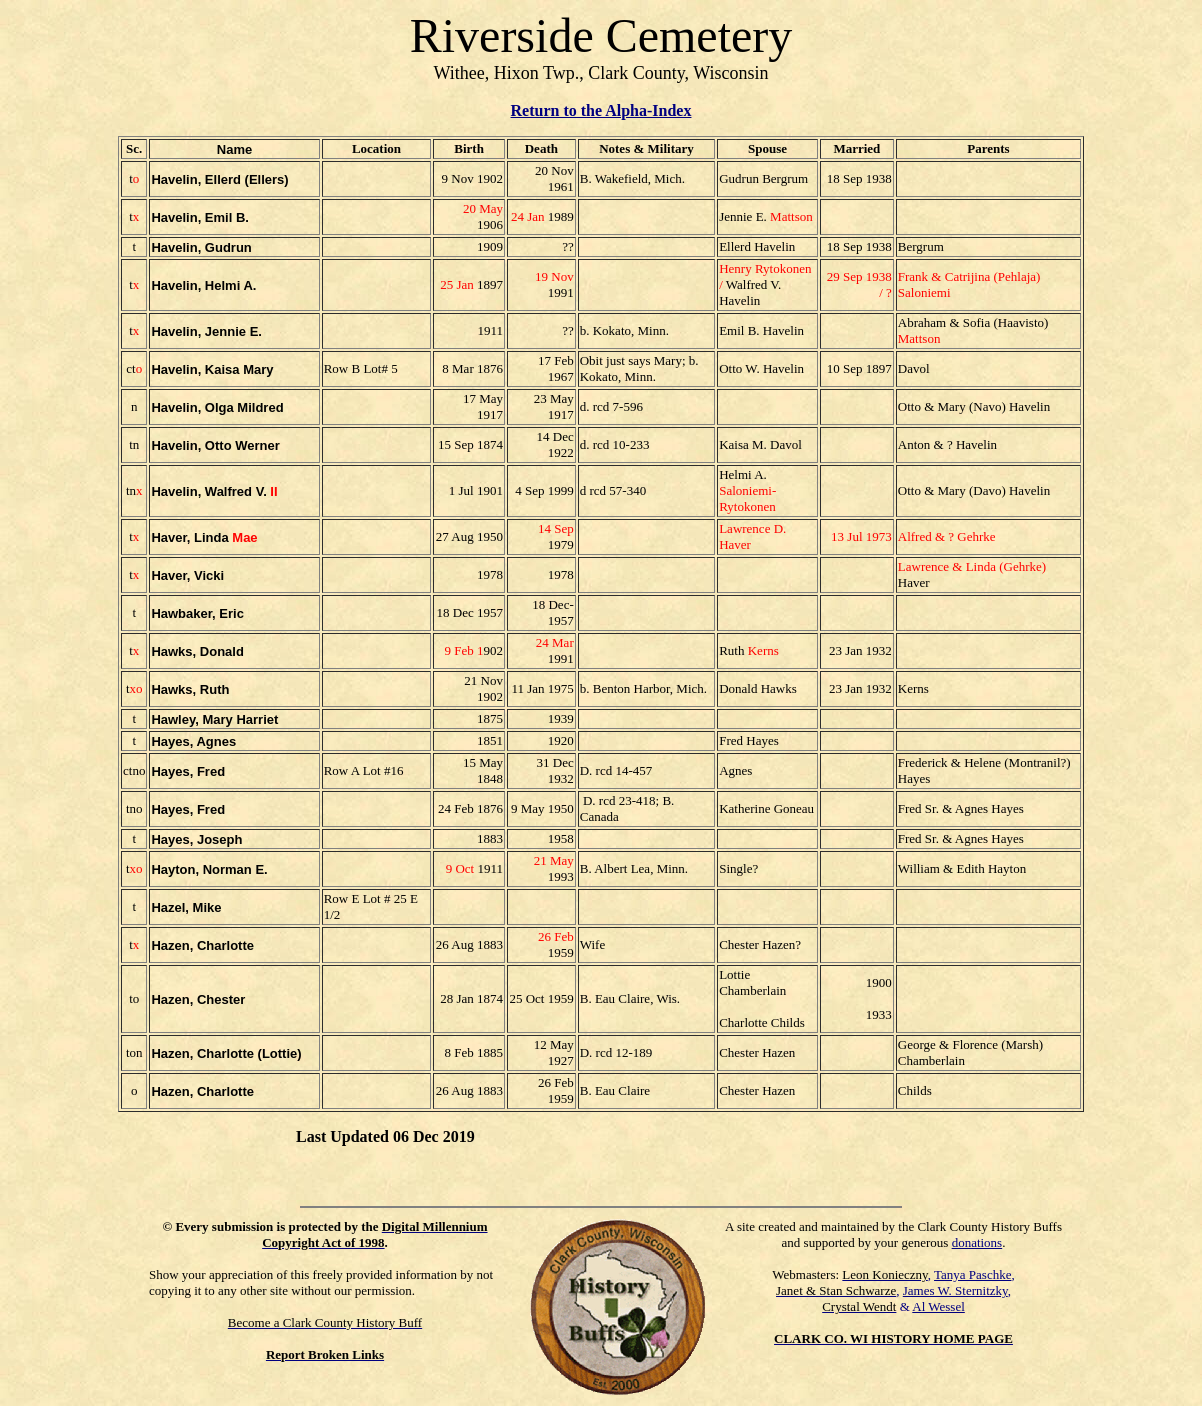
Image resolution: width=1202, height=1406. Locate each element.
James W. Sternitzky (955, 1290)
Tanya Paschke (972, 1274)
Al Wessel (938, 1306)
